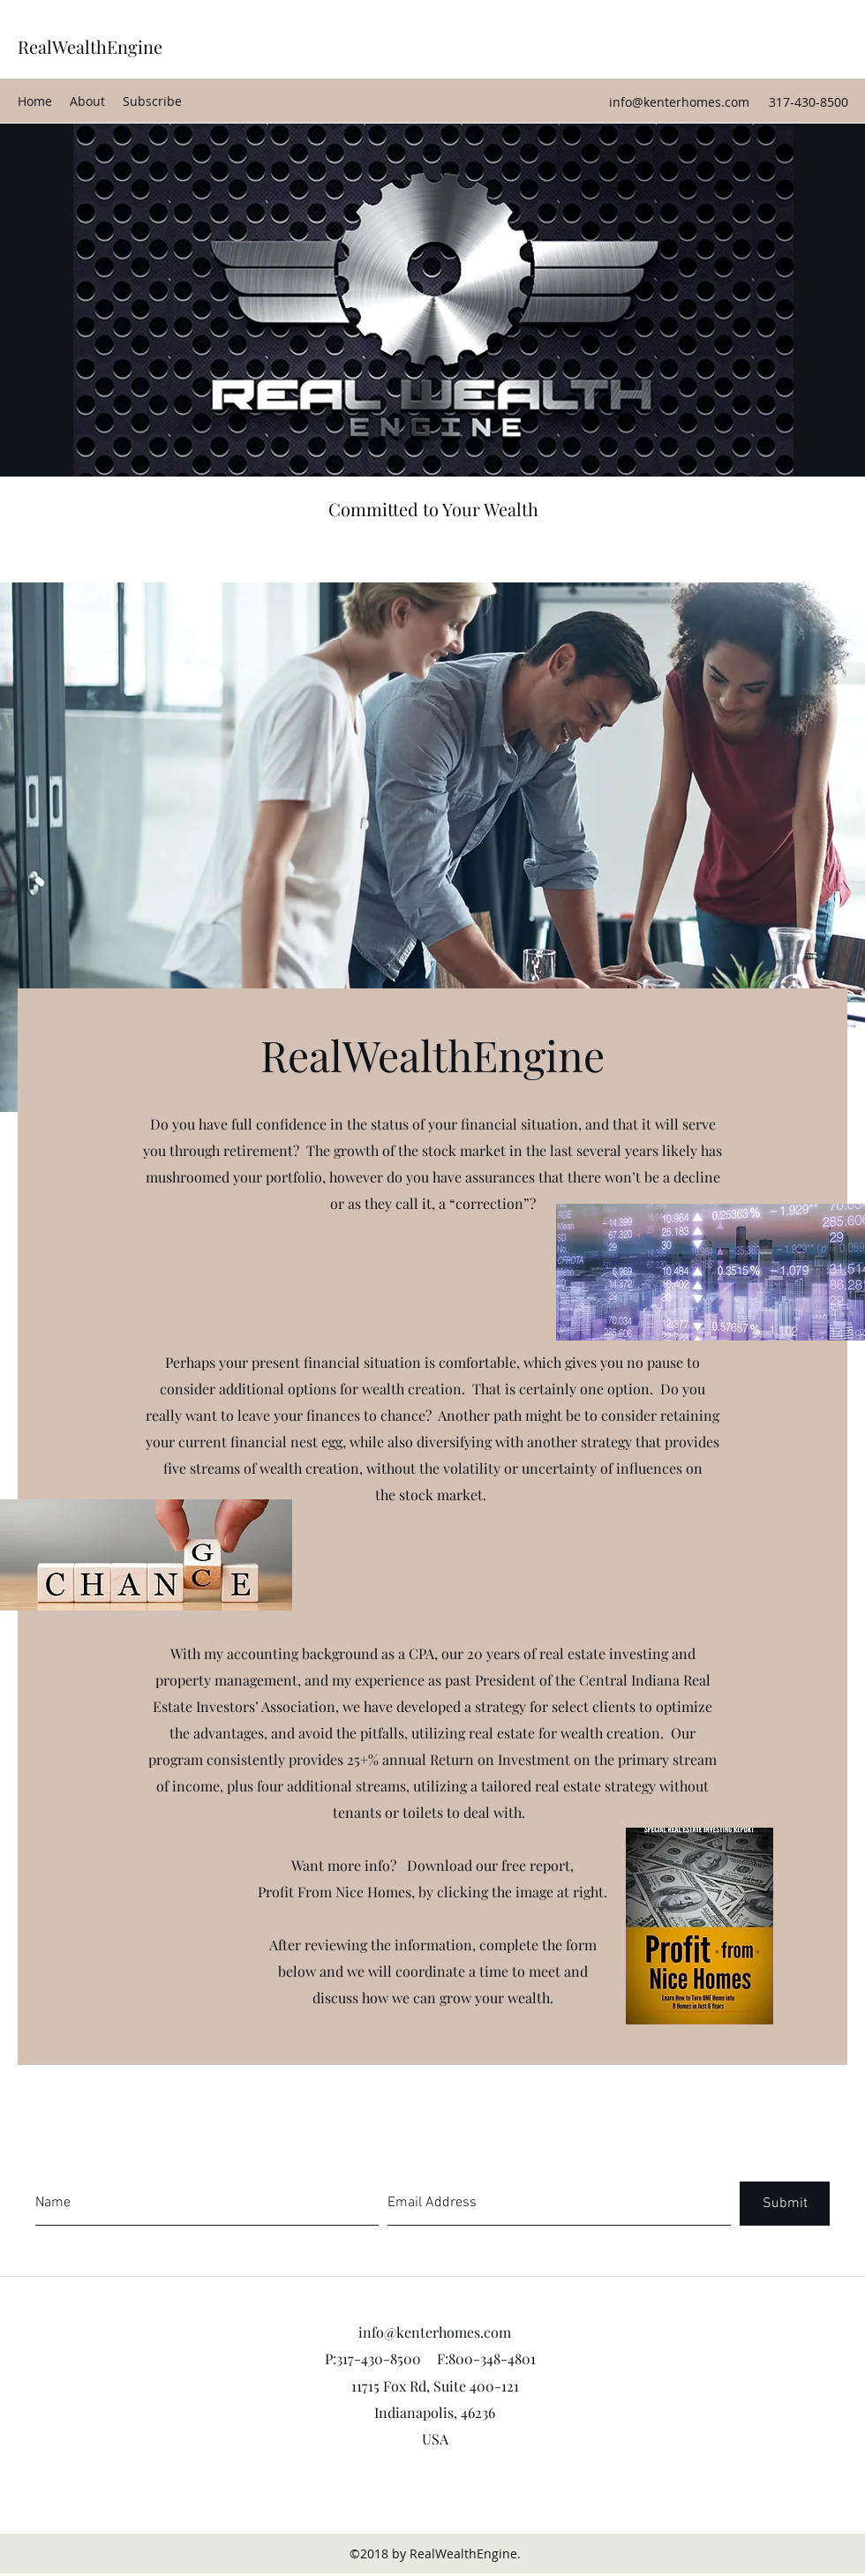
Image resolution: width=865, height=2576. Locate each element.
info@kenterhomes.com (679, 102)
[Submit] (785, 2204)
